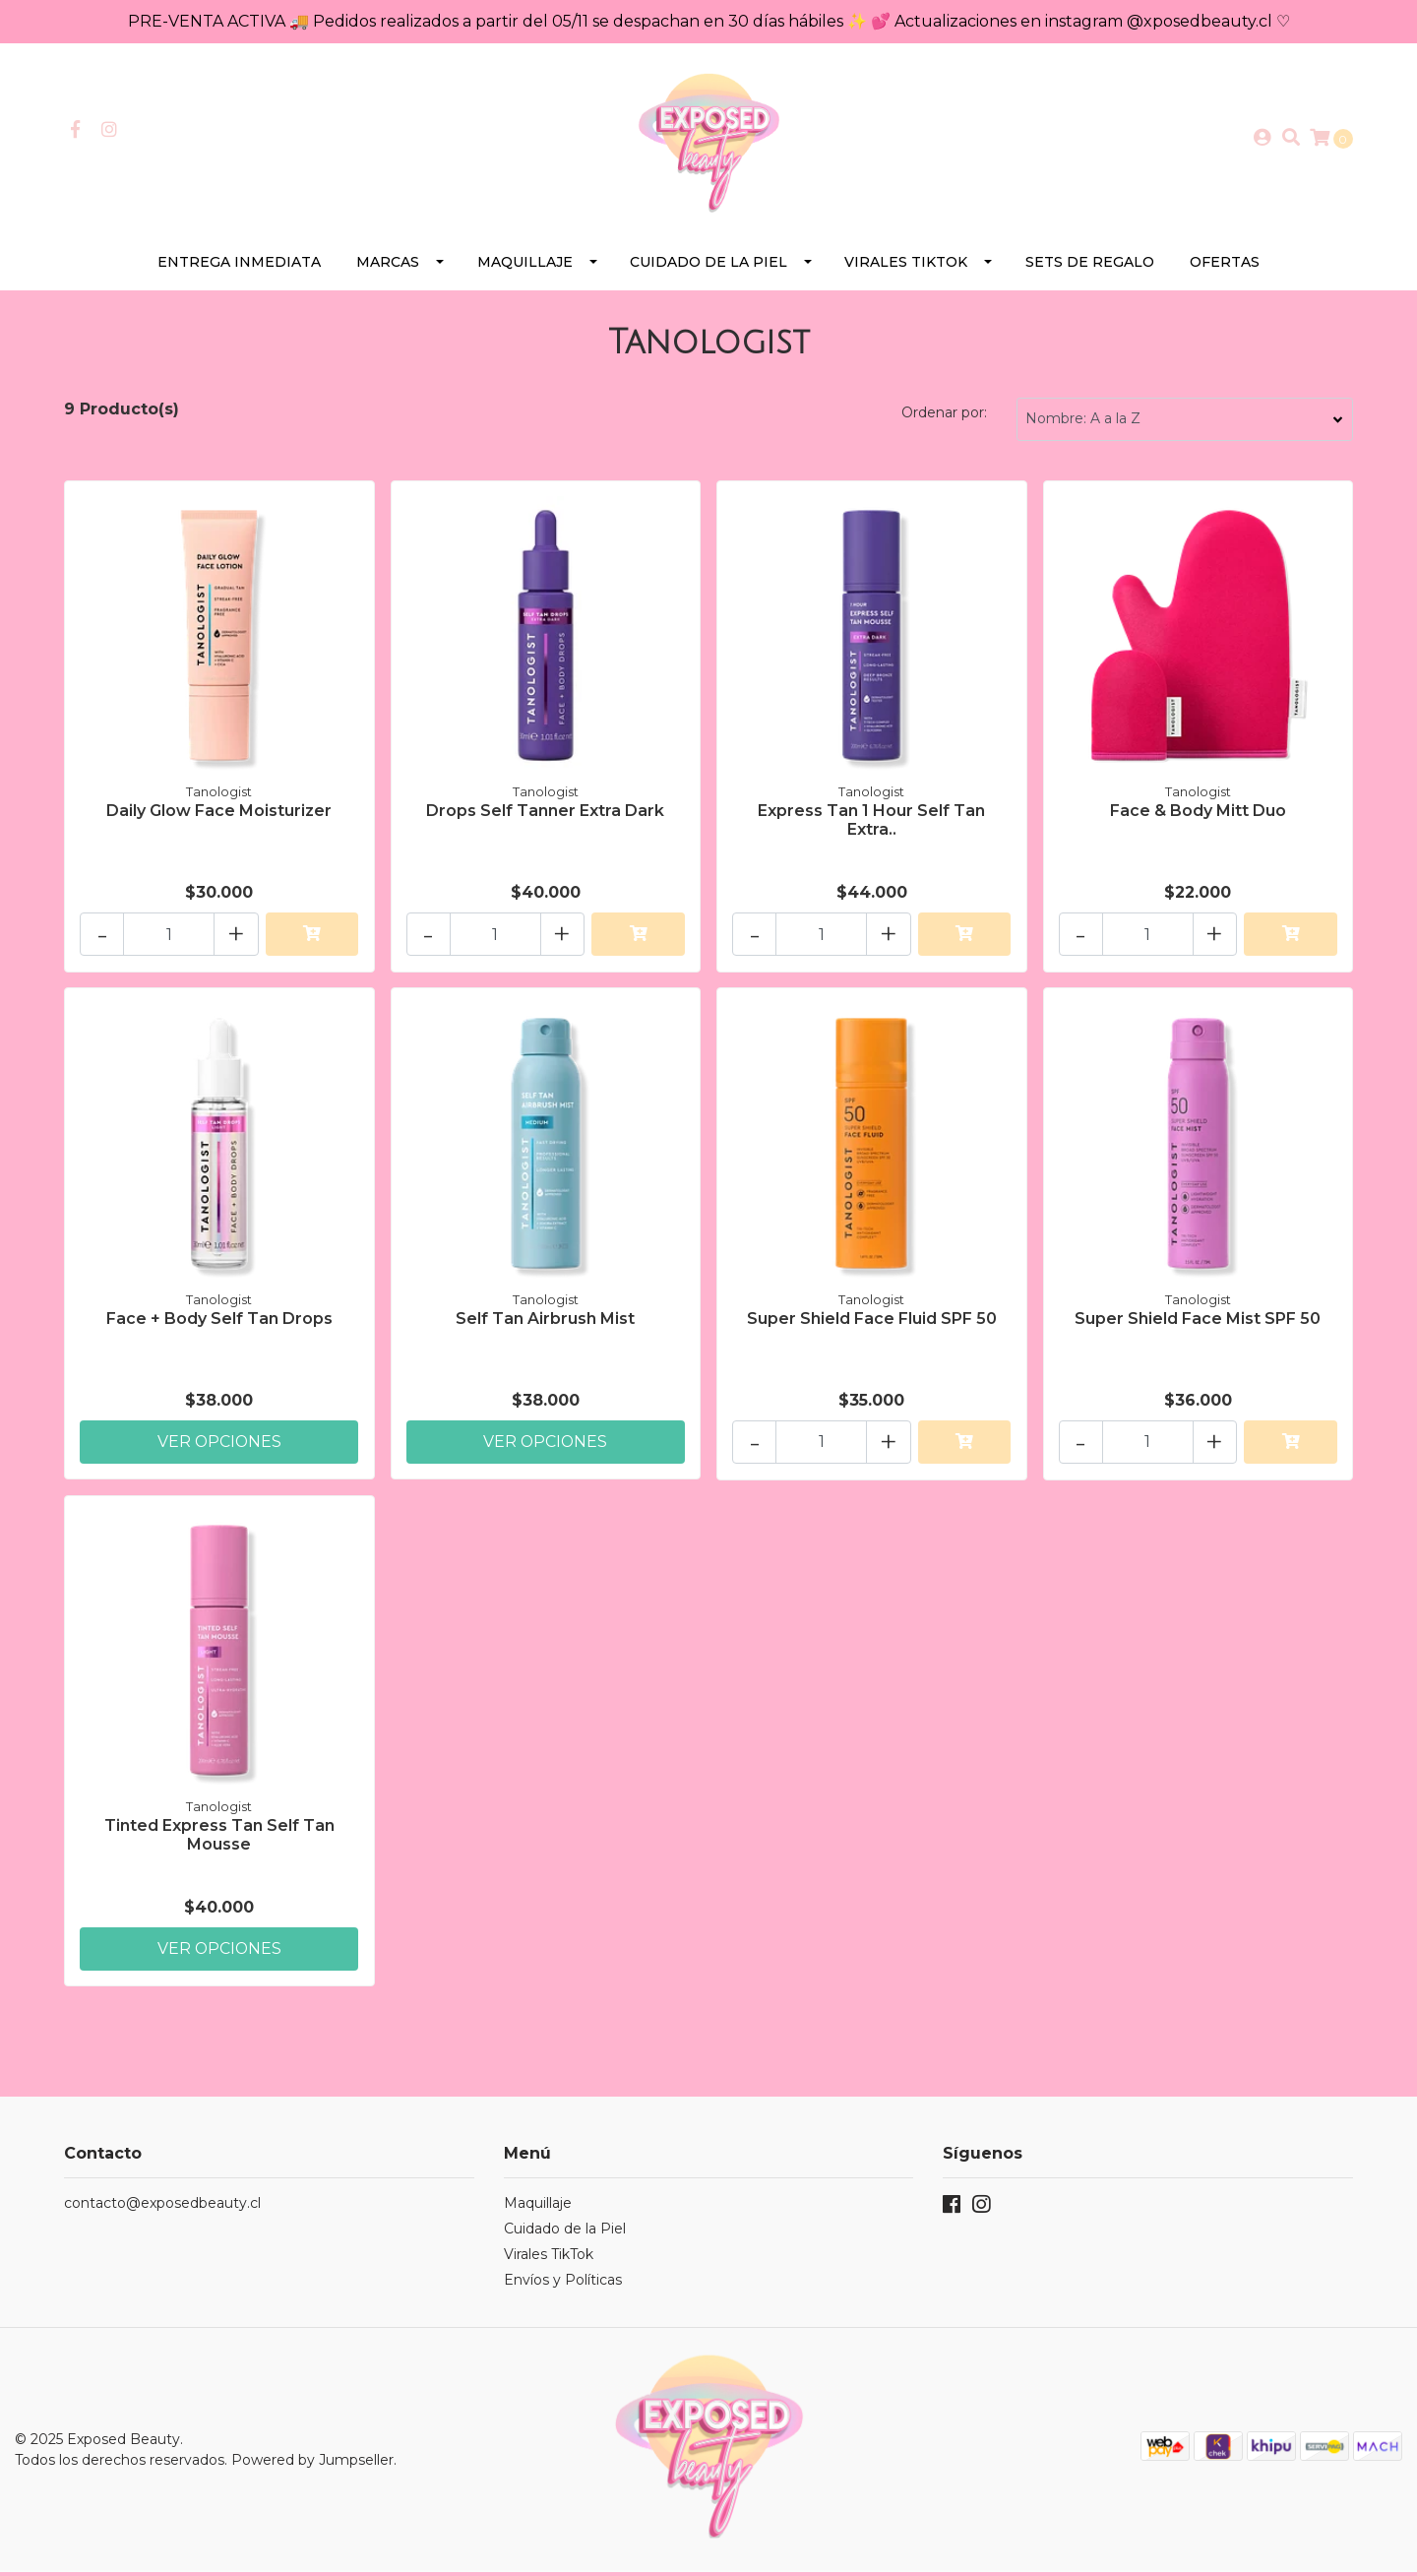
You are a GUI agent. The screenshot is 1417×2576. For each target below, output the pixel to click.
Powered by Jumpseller (312, 2464)
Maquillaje (525, 266)
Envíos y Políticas (563, 2284)
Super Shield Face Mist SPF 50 (1198, 1321)
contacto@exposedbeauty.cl (162, 2208)
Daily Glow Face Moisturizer (219, 814)
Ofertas (1225, 266)
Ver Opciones (219, 1444)
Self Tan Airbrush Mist (545, 1321)
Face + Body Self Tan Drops (219, 1321)
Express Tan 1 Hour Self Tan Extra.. (871, 824)
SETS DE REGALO (1089, 266)
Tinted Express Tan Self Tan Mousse (219, 1838)
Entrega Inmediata (239, 266)
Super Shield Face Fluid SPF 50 (872, 1321)
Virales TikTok (905, 266)
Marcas (387, 266)
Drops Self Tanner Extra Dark (545, 814)
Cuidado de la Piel (708, 266)
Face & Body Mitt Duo (1198, 814)
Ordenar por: (944, 416)
